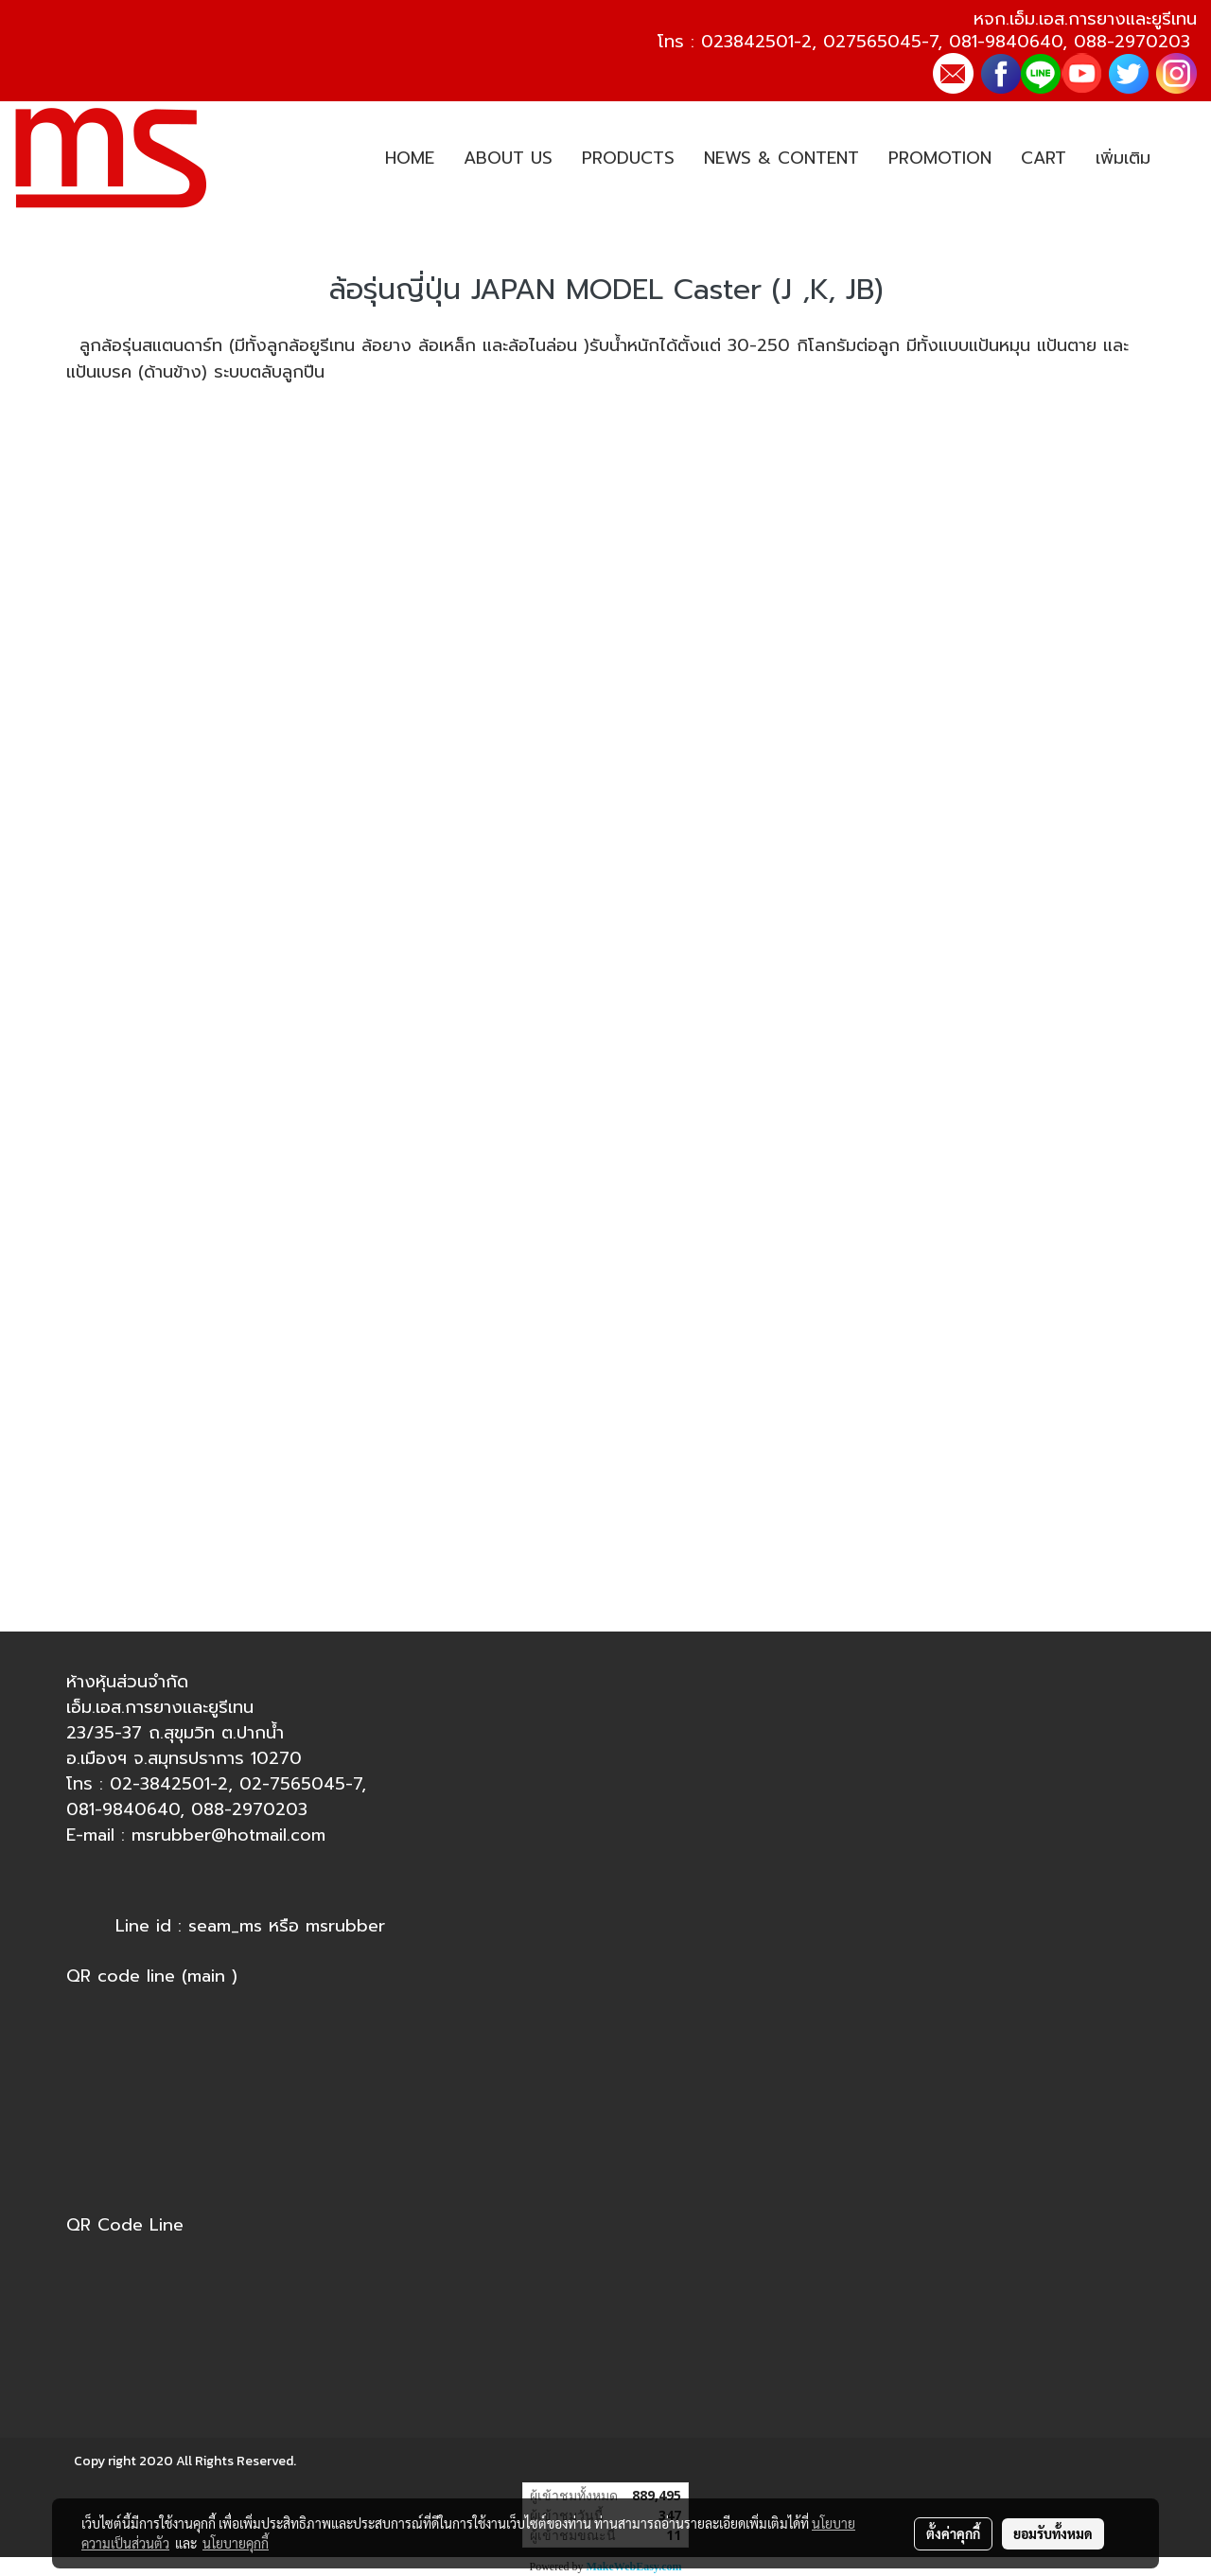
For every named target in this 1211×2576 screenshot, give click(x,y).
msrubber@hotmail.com (228, 1835)
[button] (1181, 159)
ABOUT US (508, 158)
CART (1043, 158)
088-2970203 (1132, 41)
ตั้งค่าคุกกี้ (953, 2533)
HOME (409, 158)
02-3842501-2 (169, 1784)
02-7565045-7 (300, 1784)
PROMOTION (940, 158)
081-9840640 (1005, 41)
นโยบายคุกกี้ (235, 2542)
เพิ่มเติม (1123, 158)
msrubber (345, 1926)
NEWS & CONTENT (781, 158)
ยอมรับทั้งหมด (1053, 2533)
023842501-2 (756, 41)
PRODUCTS (628, 158)
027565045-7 (880, 41)
